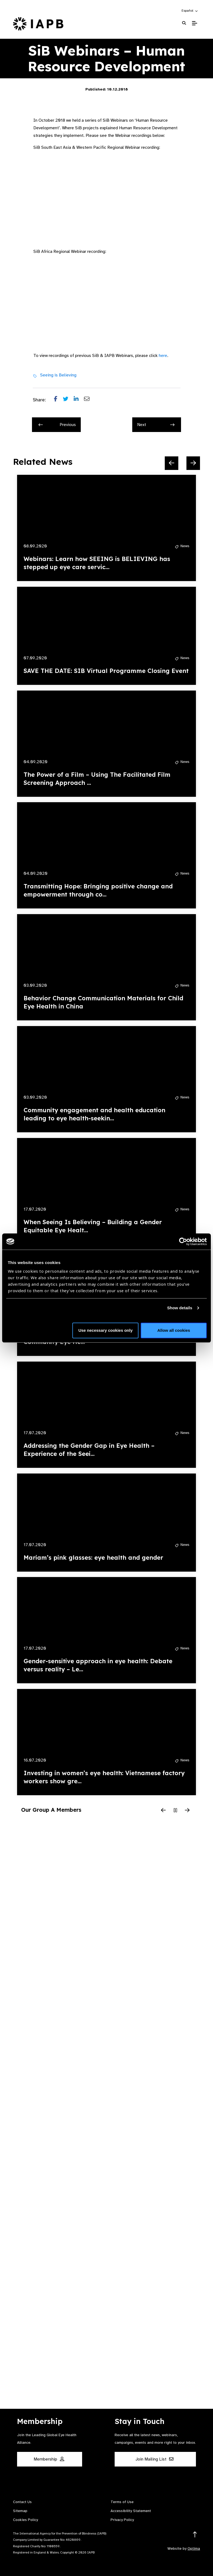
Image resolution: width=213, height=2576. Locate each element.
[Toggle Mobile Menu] (194, 23)
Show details (179, 1307)
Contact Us (22, 2502)
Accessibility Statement (131, 2511)
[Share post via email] (89, 400)
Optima (194, 2548)
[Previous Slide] (171, 463)
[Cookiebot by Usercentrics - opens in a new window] (183, 1241)
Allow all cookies (173, 1330)
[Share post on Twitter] (68, 400)
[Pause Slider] (175, 1811)
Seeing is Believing (58, 375)
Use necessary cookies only (105, 1330)
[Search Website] (184, 23)
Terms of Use (122, 2502)
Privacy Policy (122, 2519)
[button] (190, 10)
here (163, 355)
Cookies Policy (25, 2519)
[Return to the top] (195, 2534)
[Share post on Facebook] (58, 400)
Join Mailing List (154, 2459)
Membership (49, 2459)
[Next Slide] (193, 463)
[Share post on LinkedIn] (79, 400)
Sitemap (20, 2511)
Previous (57, 424)
